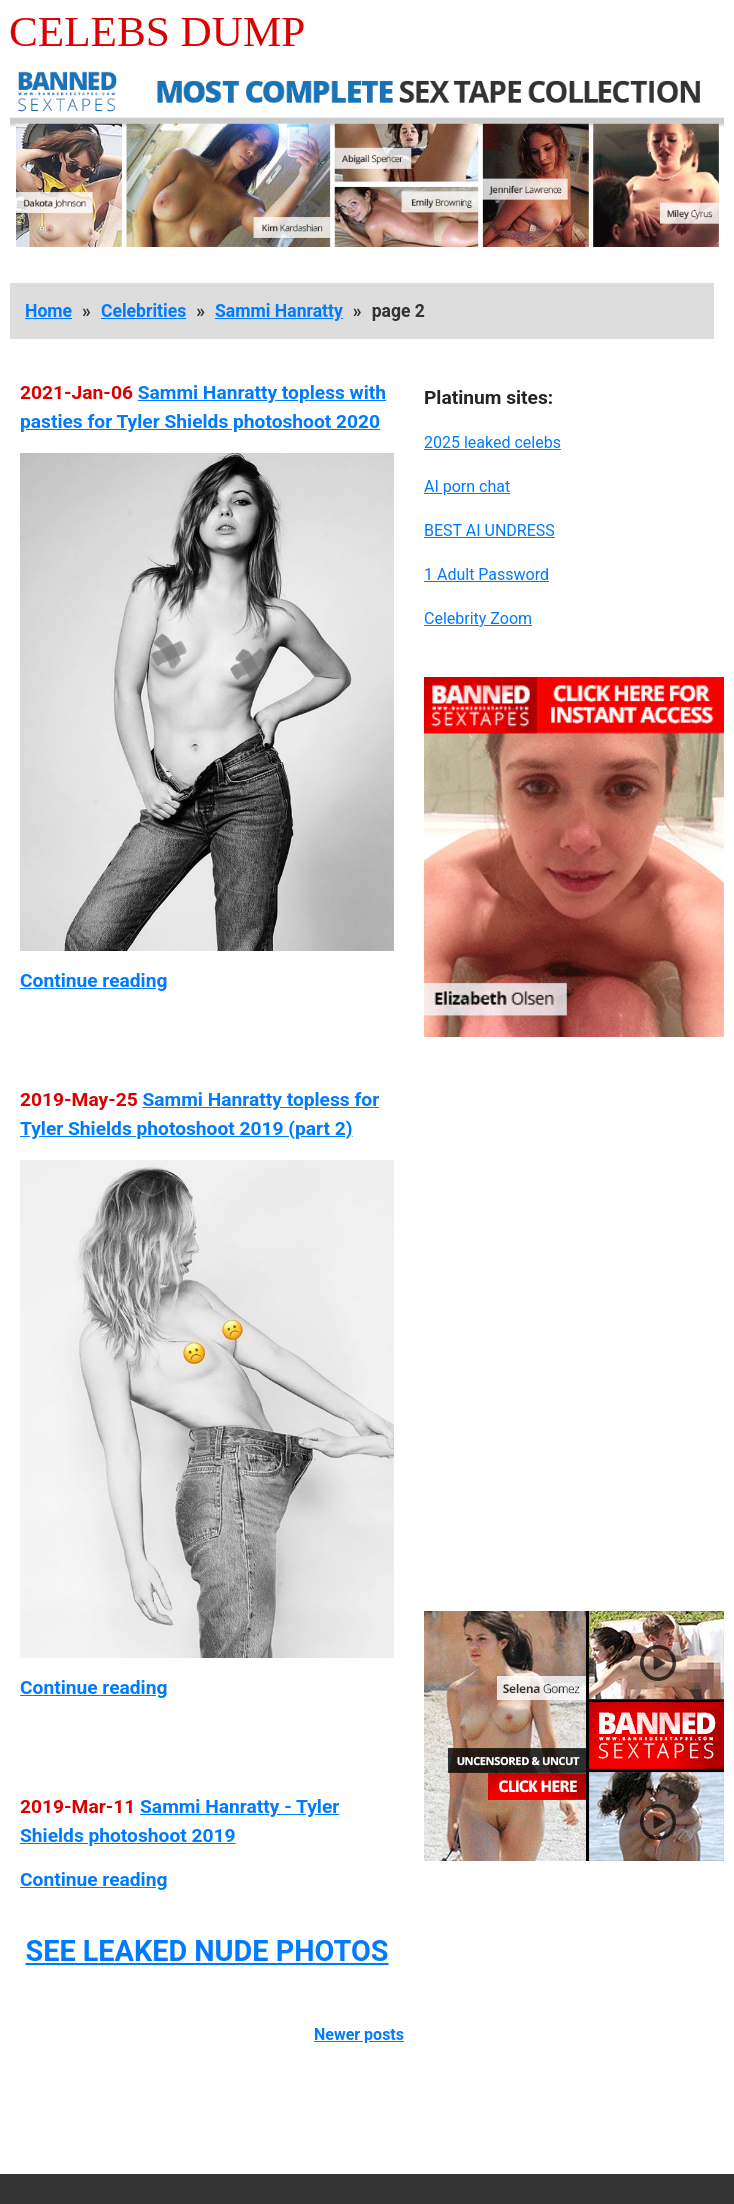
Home (48, 311)
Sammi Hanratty (279, 311)
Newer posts (359, 2034)
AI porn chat (467, 486)
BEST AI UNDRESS (489, 530)
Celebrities (143, 311)
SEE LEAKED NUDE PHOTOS (206, 1951)
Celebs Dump (157, 31)
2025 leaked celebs (492, 442)
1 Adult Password (486, 574)
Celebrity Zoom (478, 618)
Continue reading (93, 980)
